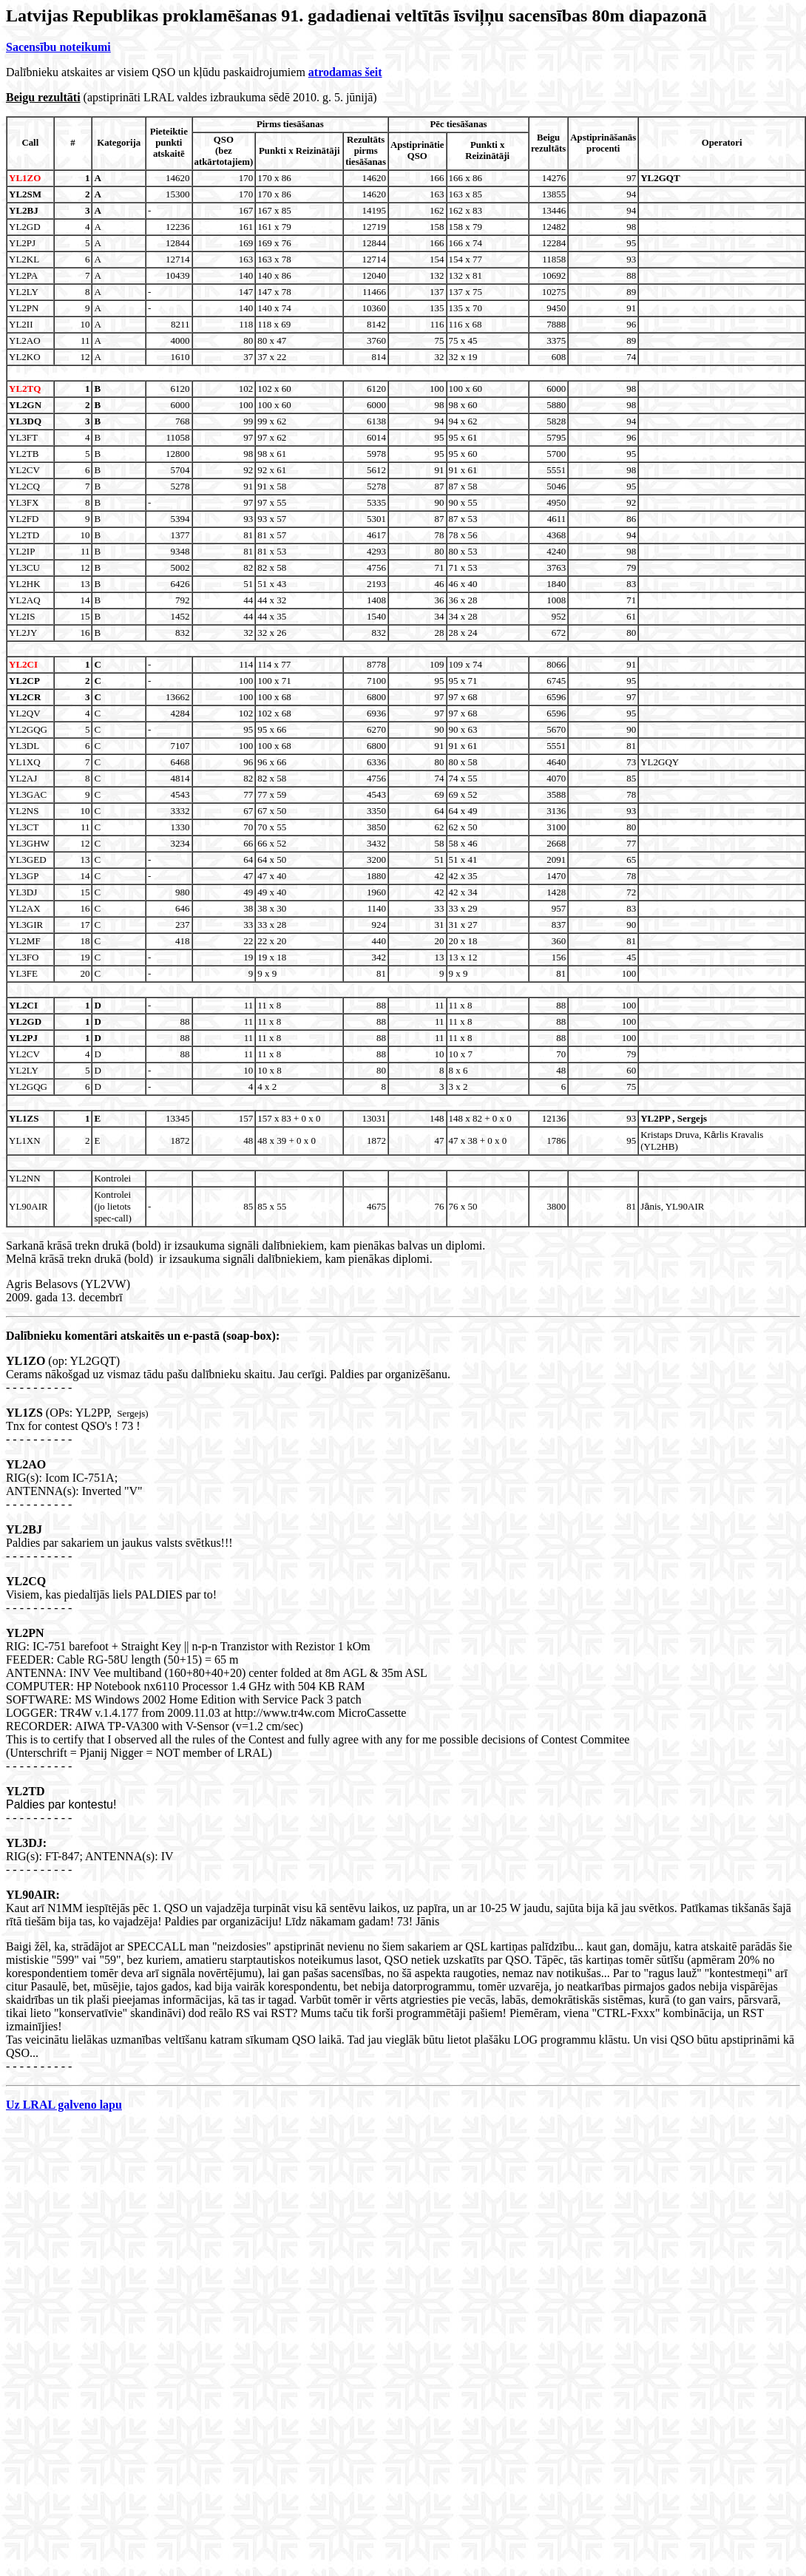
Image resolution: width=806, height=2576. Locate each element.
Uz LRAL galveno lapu (64, 2104)
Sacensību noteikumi (58, 47)
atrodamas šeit (345, 72)
